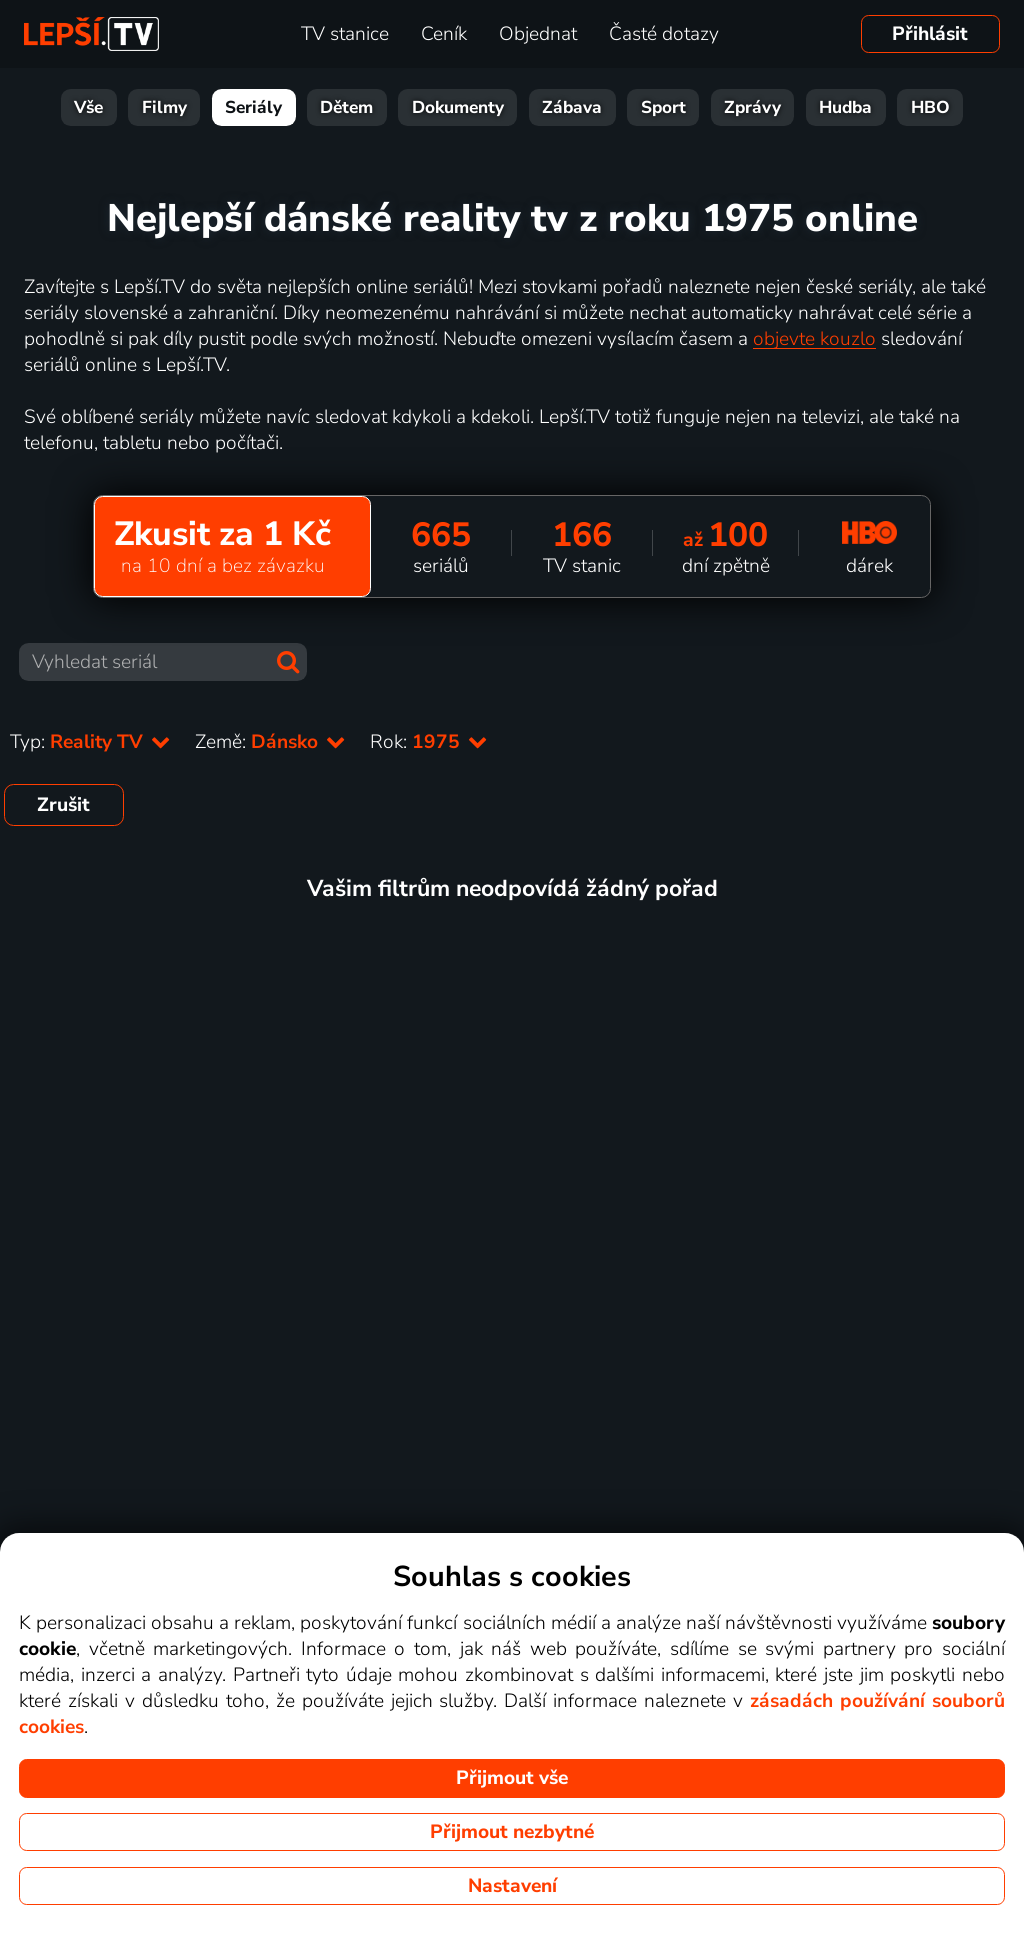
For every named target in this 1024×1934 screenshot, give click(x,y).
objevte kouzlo (814, 339)
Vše (88, 107)
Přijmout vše (512, 1778)
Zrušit (63, 805)
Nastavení (512, 1886)
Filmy (164, 107)
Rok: (429, 742)
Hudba (845, 107)
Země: (270, 742)
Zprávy (752, 107)
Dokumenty (458, 107)
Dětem (346, 107)
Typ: (90, 742)
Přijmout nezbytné (512, 1832)
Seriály (253, 107)
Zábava (572, 107)
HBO (930, 107)
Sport (663, 107)
